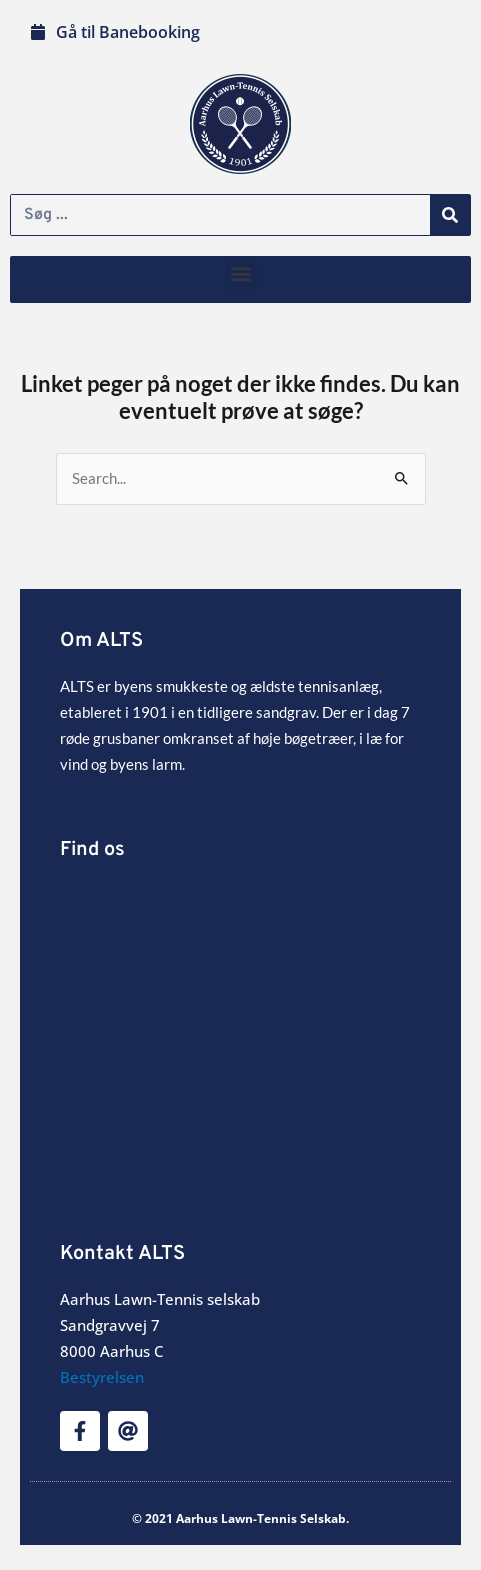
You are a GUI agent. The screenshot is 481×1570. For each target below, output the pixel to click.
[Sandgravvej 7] (240, 1032)
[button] (240, 273)
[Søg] (450, 215)
